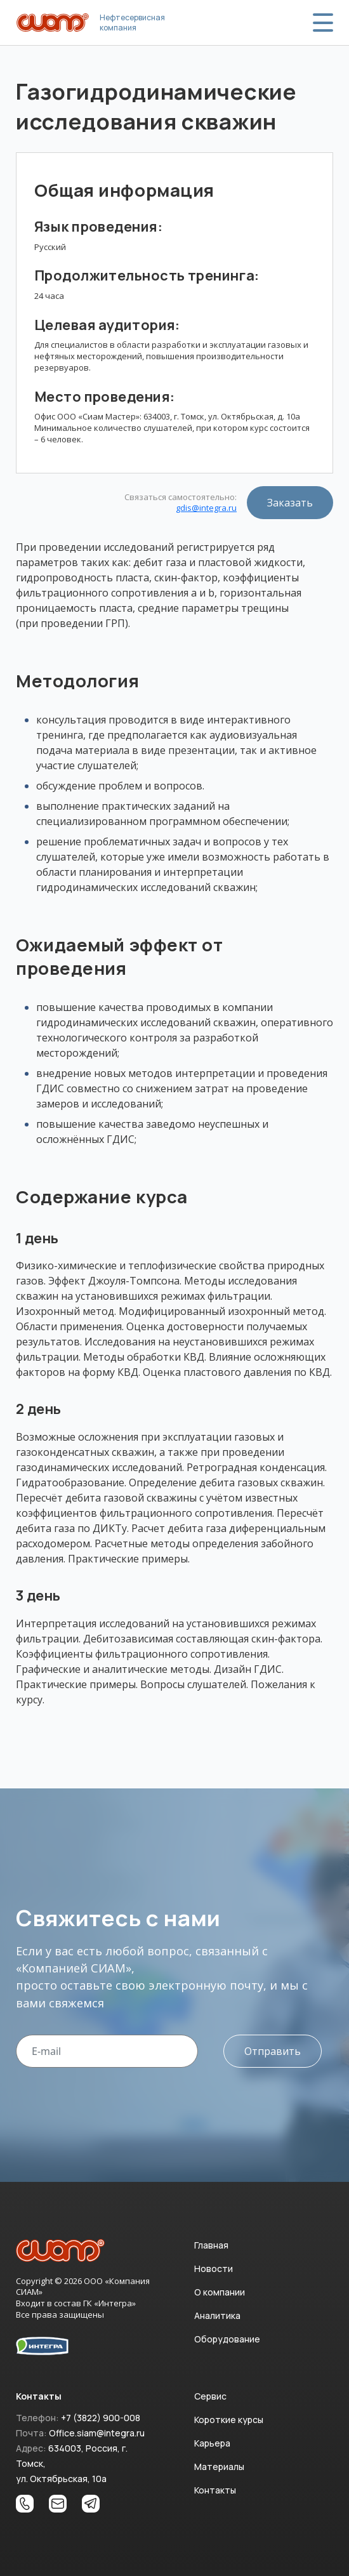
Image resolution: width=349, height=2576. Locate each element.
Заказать (290, 503)
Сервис (210, 2396)
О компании (219, 2292)
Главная (211, 2245)
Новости (213, 2268)
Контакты (215, 2490)
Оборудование (227, 2339)
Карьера (212, 2443)
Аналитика (217, 2315)
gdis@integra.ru (206, 508)
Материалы (219, 2466)
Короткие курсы (228, 2420)
